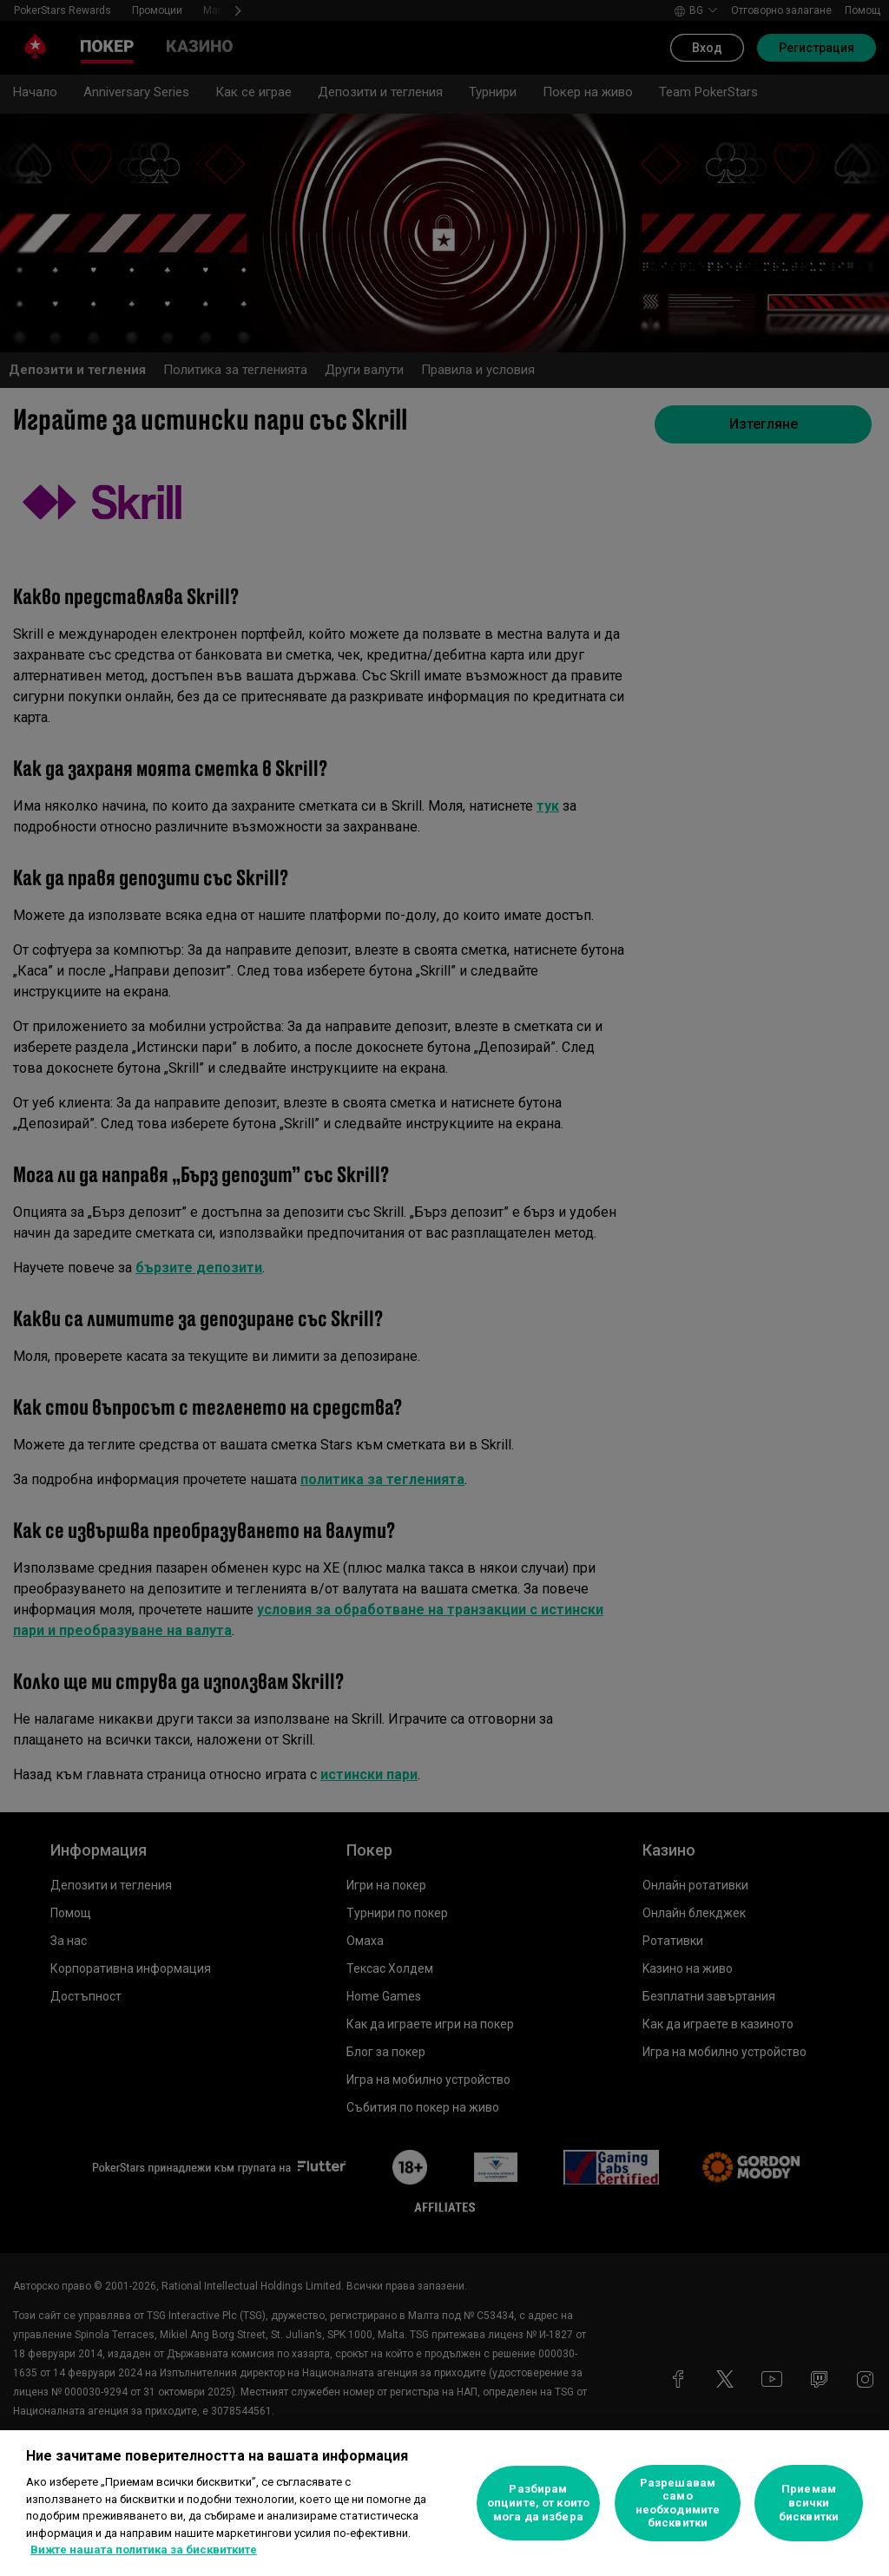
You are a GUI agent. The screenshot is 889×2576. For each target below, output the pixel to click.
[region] (444, 2503)
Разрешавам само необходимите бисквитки (678, 2503)
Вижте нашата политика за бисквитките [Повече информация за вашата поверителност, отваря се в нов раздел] (143, 2549)
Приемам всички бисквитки (809, 2502)
